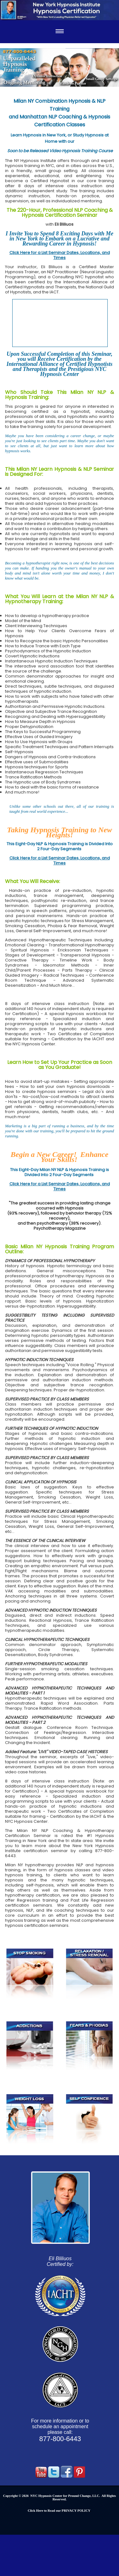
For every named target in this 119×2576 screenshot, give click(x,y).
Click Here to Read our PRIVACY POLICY (59, 2510)
